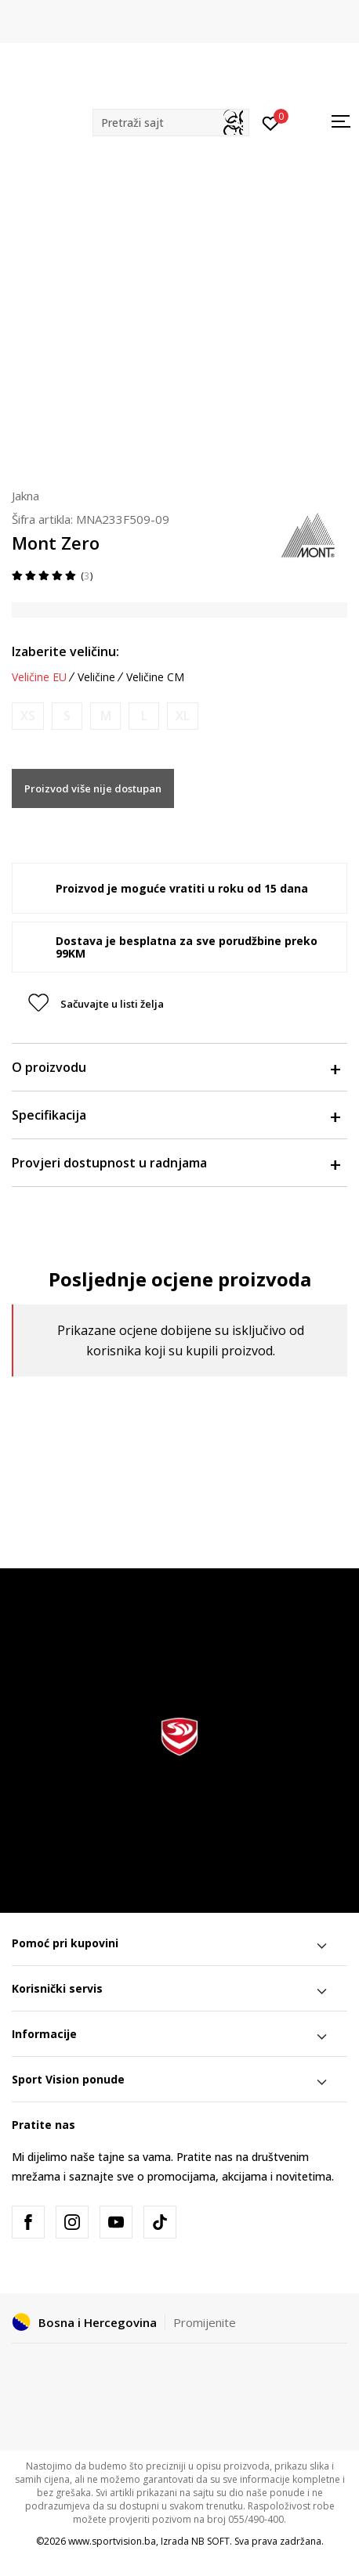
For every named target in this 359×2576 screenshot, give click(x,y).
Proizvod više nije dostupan (92, 788)
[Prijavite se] (271, 122)
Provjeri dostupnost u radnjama (175, 1162)
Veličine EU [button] (39, 677)
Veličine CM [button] (155, 677)
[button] (170, 122)
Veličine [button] (96, 677)
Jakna (25, 495)
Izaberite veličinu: (65, 651)
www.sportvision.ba (112, 2541)
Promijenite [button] (204, 2322)
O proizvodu (175, 1067)
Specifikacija (175, 1115)
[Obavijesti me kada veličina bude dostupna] (28, 716)
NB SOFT (210, 2541)
